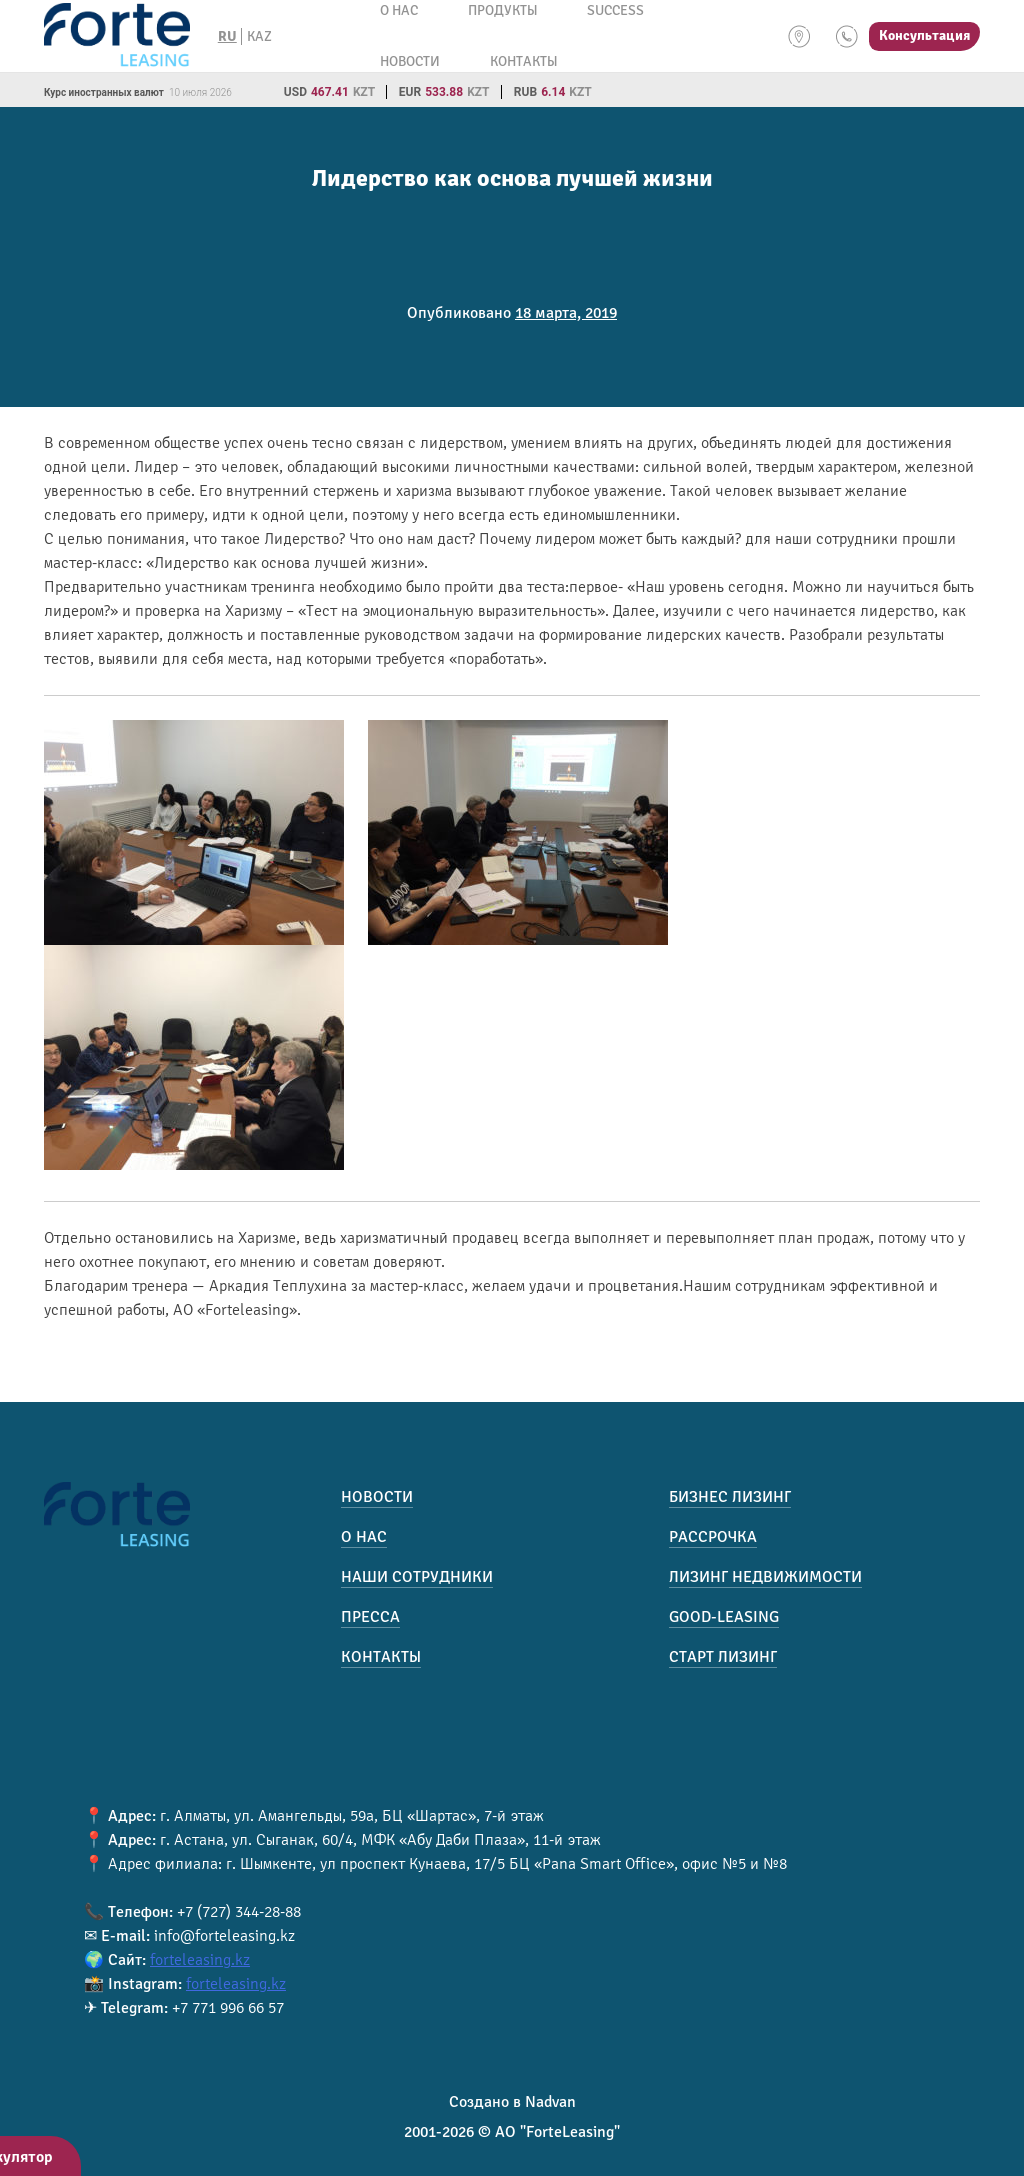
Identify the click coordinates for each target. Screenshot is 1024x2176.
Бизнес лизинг (730, 1497)
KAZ (259, 36)
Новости (410, 61)
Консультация (924, 35)
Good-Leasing (724, 1617)
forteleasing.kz (200, 1960)
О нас (399, 10)
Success (615, 10)
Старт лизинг (723, 1657)
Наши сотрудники (417, 1577)
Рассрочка (713, 1537)
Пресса (370, 1617)
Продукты (502, 10)
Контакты (523, 61)
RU (227, 36)
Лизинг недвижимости (765, 1577)
